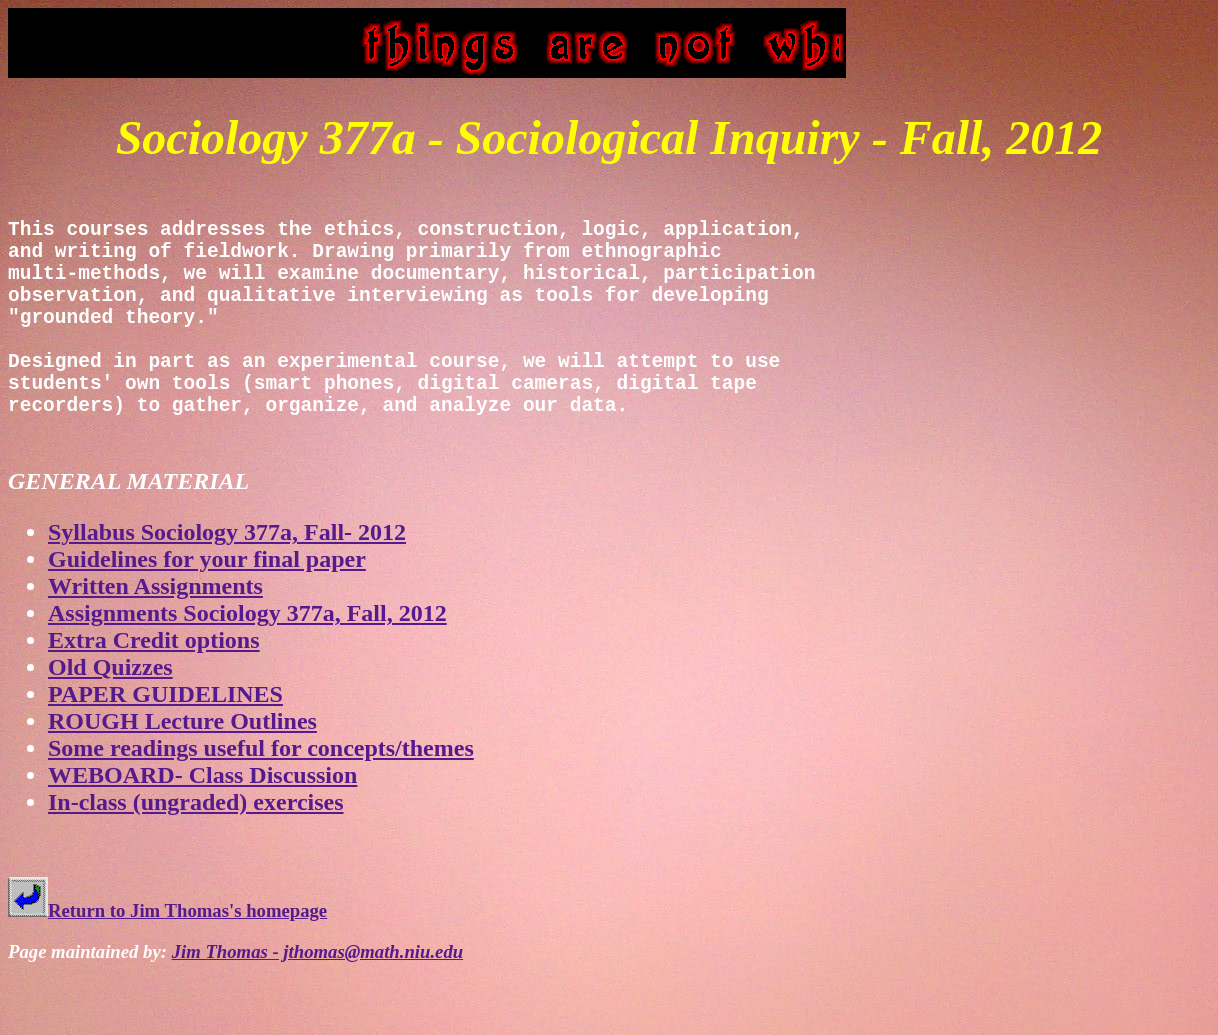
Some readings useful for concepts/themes (261, 801)
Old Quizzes (110, 720)
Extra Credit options (154, 693)
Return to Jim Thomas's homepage (167, 963)
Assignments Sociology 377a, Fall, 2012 (247, 666)
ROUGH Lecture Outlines (182, 774)
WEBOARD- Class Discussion (202, 828)
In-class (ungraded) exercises (196, 855)
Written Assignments (155, 639)
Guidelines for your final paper (207, 612)
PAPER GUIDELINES (165, 747)
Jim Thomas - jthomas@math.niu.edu (318, 1004)
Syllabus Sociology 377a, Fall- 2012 (227, 585)
